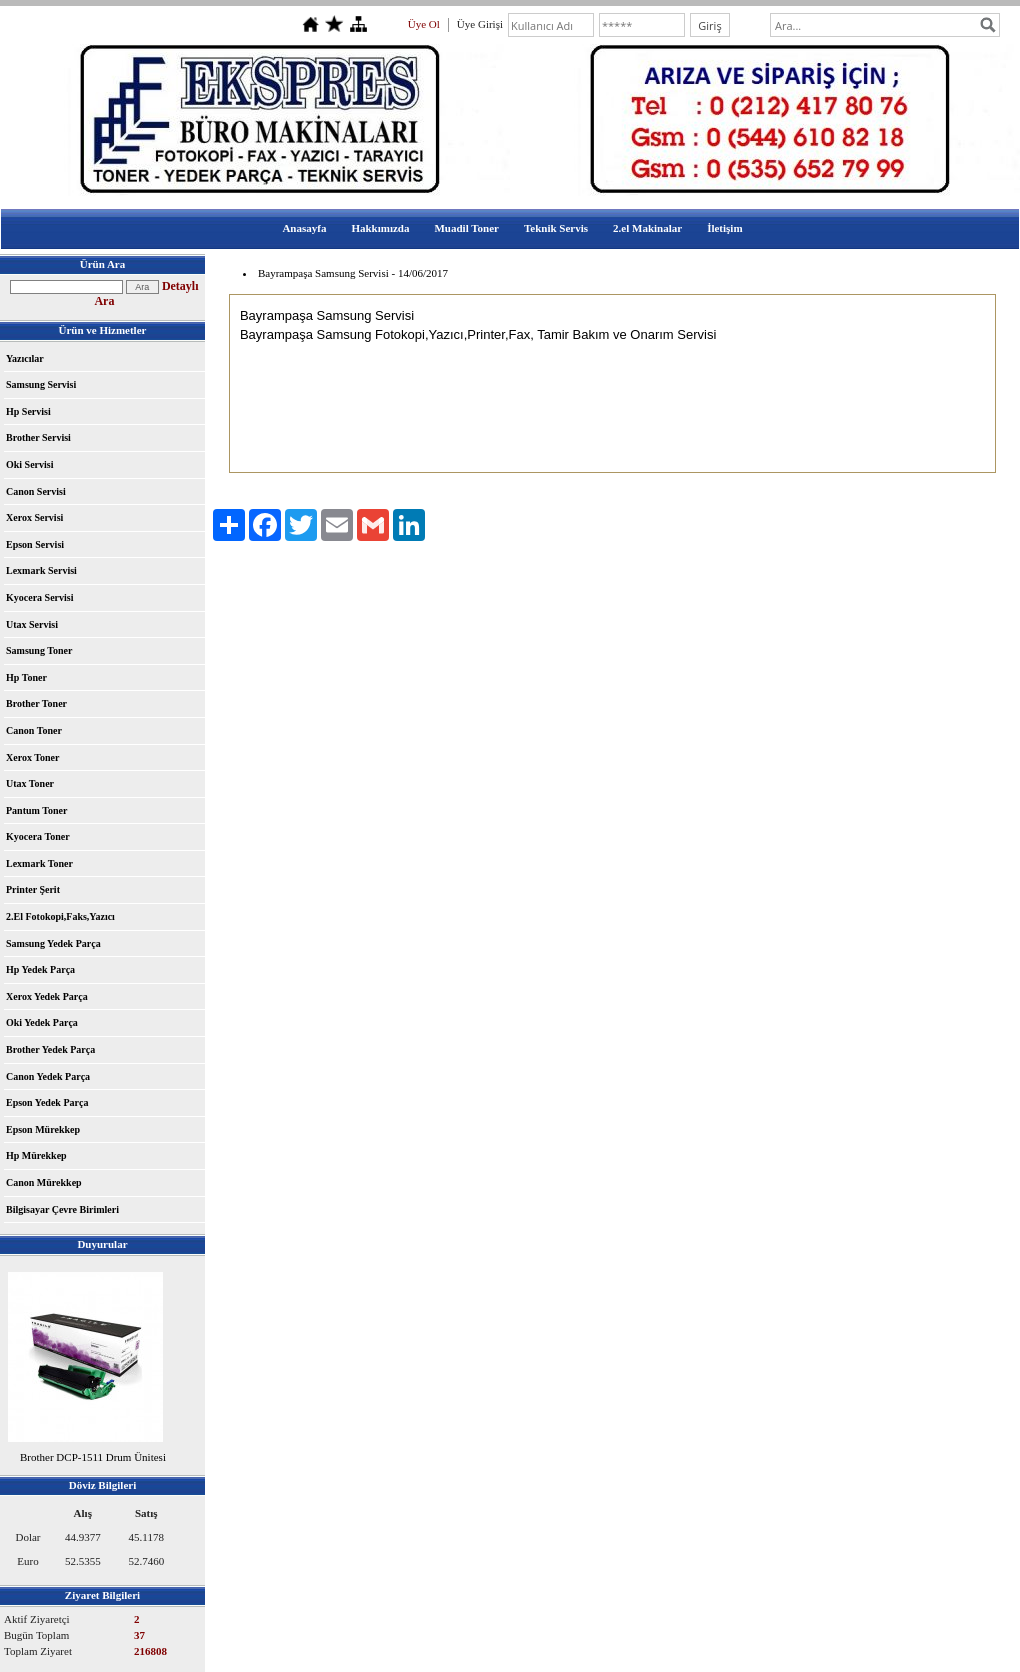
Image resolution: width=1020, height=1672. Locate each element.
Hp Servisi (28, 411)
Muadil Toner (466, 228)
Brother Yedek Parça (50, 1049)
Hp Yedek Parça (40, 969)
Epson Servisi (35, 544)
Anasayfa (304, 228)
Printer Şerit (33, 889)
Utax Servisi (32, 624)
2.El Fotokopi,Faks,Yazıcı (60, 916)
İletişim (724, 228)
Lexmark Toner (39, 863)
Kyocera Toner (38, 836)
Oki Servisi (30, 464)
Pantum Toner (36, 810)
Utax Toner (30, 783)
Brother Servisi (38, 437)
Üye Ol (424, 24)
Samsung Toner (39, 650)
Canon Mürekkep (44, 1182)
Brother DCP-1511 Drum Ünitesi (93, 1457)
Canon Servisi (36, 491)
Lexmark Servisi (41, 570)
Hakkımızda (380, 228)
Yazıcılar (25, 358)
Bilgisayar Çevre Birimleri (62, 1209)
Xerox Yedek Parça (47, 996)
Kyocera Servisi (39, 597)
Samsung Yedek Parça (53, 943)
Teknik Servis (556, 228)
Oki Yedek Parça (42, 1022)
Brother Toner (36, 703)
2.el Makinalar (647, 228)
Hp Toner (26, 677)
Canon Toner (34, 730)
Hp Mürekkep (36, 1155)
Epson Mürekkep (43, 1129)
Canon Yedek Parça (48, 1076)
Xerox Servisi (34, 517)
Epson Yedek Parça (47, 1102)
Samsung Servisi (41, 384)
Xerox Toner (32, 757)
